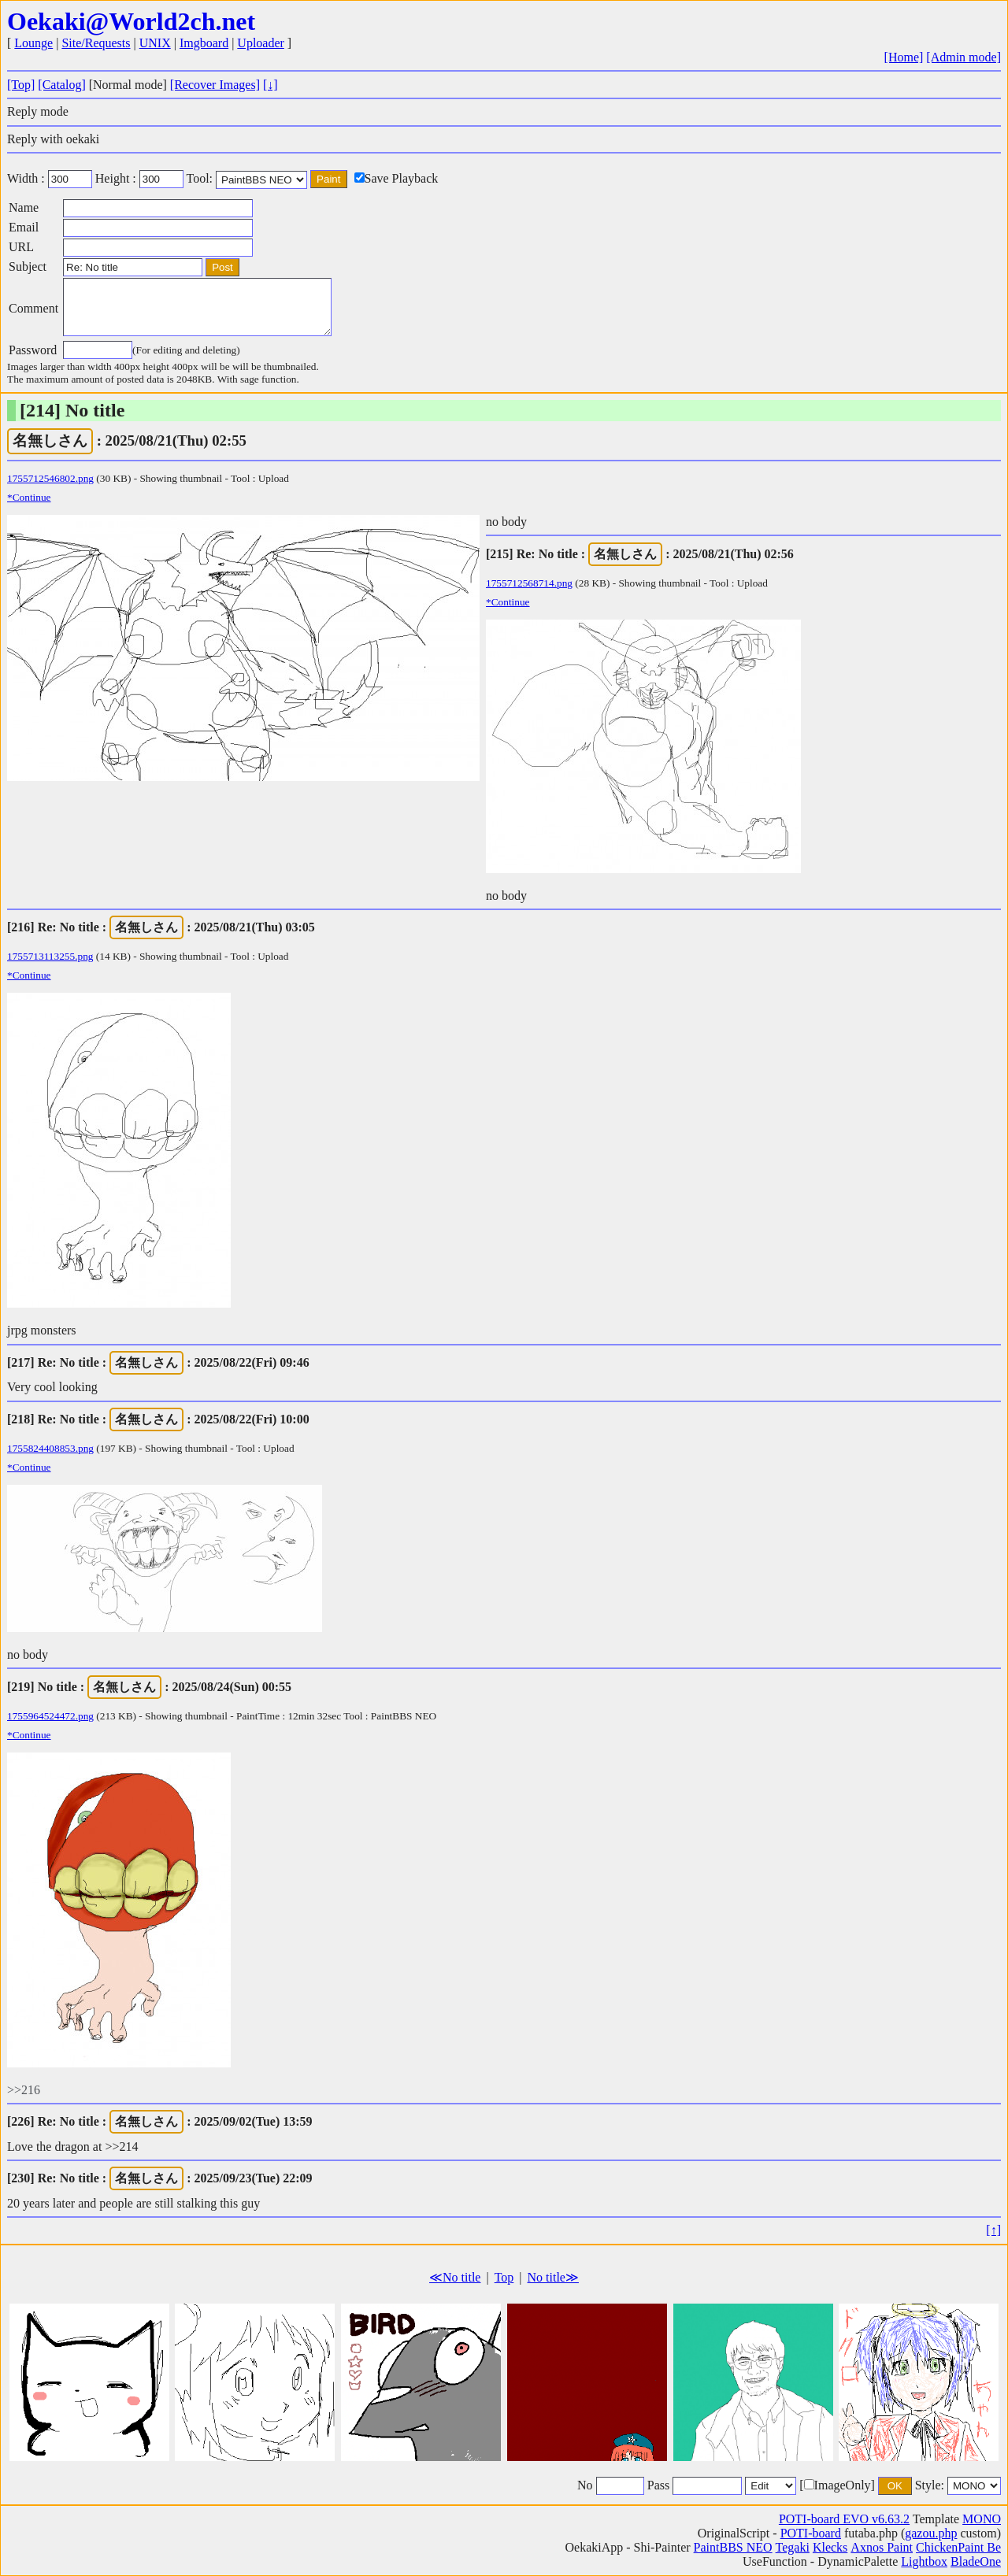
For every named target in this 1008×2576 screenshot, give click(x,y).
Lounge (33, 43)
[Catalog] (61, 84)
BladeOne (976, 2561)
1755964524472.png (50, 1716)
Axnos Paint (881, 2547)
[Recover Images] (215, 84)
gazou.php (931, 2533)
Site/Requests (95, 43)
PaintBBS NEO (733, 2547)
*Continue (29, 497)
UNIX (155, 43)
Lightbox (924, 2561)
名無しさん (50, 440)
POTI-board (810, 2533)
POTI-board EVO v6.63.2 (844, 2519)
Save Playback (396, 178)
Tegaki (793, 2547)
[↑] (993, 2230)
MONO (981, 2519)
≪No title (454, 2277)
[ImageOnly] (837, 2485)
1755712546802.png (50, 478)
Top (504, 2277)
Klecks (830, 2547)
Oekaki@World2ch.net (131, 21)
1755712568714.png (529, 583)
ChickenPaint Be (958, 2547)
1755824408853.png (50, 1448)
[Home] (904, 57)
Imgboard (204, 43)
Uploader (260, 43)
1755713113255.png (50, 956)
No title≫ (553, 2277)
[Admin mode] (963, 57)
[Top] (21, 84)
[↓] (270, 84)
